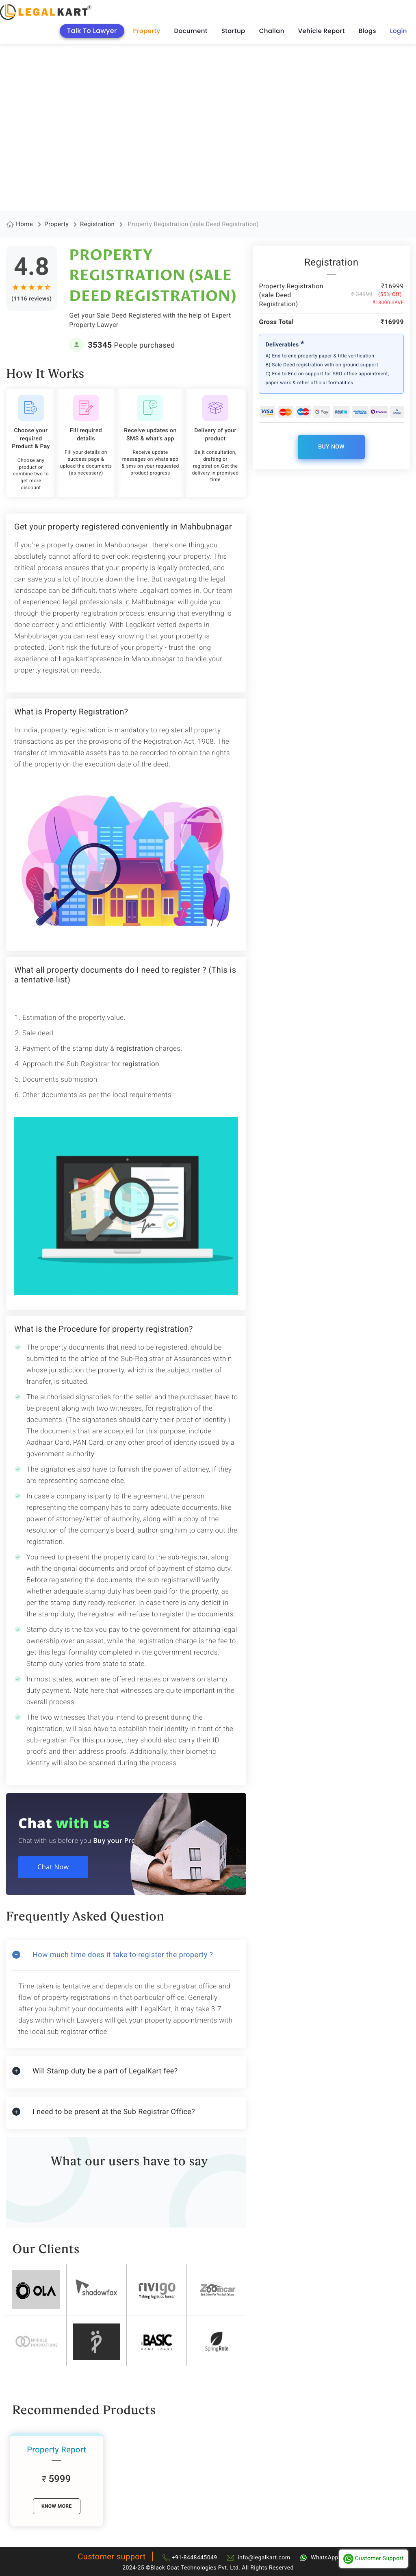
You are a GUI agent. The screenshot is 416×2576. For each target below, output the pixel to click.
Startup (233, 31)
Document (191, 31)
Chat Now (56, 1869)
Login (398, 31)
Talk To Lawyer (92, 30)
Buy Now (331, 447)
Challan (271, 31)
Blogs (367, 31)
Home (24, 224)
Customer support (111, 2556)
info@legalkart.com (264, 2557)
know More (56, 2506)
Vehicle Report (321, 31)
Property (146, 31)
